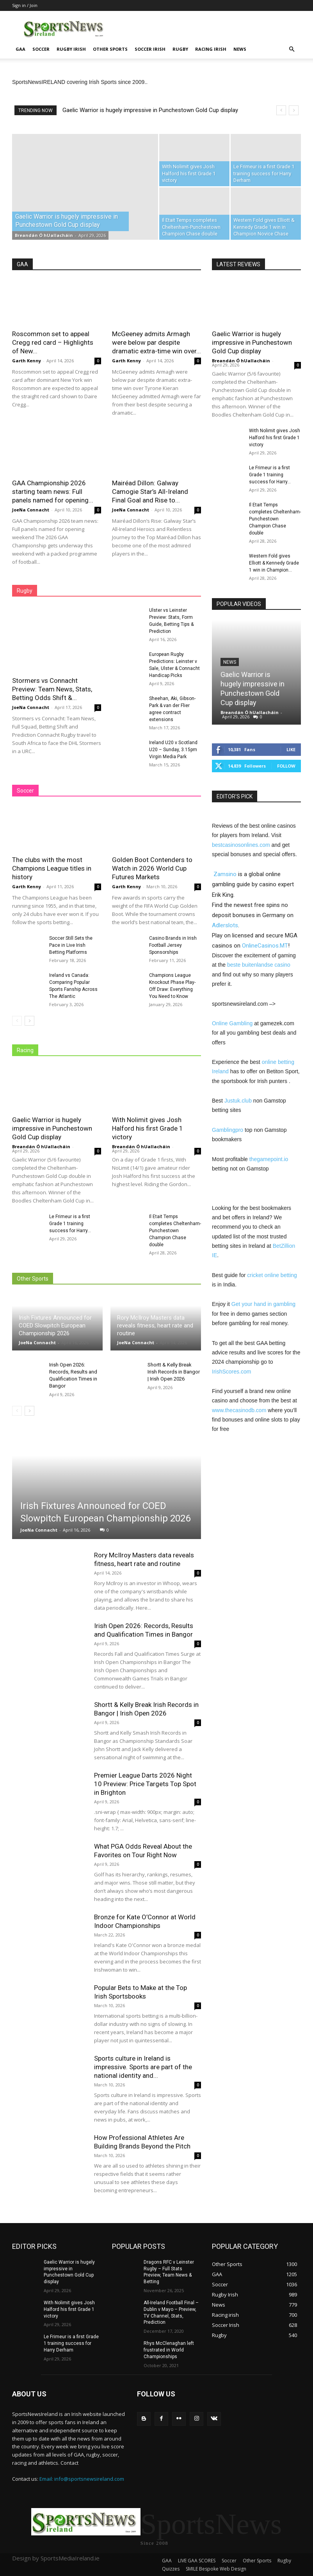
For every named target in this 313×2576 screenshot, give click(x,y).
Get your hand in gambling (263, 1304)
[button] (291, 49)
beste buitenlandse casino (258, 965)
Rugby (180, 49)
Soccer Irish (150, 49)
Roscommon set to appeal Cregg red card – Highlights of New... (52, 342)
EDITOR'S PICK (235, 796)
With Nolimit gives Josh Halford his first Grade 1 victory (147, 1128)
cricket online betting (272, 1275)
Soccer (41, 49)
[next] (294, 110)
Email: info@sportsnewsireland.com (81, 2478)
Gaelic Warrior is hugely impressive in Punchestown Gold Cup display (150, 110)
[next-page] (29, 1021)
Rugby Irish (71, 49)
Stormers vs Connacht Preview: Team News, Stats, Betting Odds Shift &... (52, 689)
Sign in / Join (24, 5)
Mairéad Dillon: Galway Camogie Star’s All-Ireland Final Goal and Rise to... (150, 491)
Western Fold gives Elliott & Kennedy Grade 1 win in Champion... (274, 563)
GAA (20, 49)
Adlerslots (225, 925)
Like (290, 749)
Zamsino (225, 874)
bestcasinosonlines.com (241, 845)
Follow (286, 766)
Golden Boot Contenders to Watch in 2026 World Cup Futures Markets (152, 868)
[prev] (281, 110)
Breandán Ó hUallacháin (44, 235)
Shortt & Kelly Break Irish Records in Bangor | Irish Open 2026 (174, 1372)
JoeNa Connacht (30, 510)
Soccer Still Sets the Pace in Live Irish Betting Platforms (70, 945)
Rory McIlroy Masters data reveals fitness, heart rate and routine (155, 1325)
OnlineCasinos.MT (265, 945)
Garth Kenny (26, 360)
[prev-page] (17, 1021)
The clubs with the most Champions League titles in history (51, 868)
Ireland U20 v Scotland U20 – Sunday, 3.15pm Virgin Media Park (173, 749)
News (239, 49)
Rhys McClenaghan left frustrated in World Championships (169, 2350)
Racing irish (210, 49)
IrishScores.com (231, 1371)
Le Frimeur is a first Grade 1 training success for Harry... (70, 1223)
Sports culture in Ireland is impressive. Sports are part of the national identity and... (143, 2066)
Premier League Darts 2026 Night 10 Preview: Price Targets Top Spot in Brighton (145, 1783)
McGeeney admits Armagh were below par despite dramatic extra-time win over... (156, 342)
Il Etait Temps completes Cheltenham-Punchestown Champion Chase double (175, 1230)
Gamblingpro (227, 1130)
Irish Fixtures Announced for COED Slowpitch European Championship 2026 (55, 1325)
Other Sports (110, 49)
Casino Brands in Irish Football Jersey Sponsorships (173, 945)
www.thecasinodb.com (239, 1410)
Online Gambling (232, 1023)
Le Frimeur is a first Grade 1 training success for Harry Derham (71, 2343)
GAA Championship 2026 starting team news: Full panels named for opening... (52, 491)
